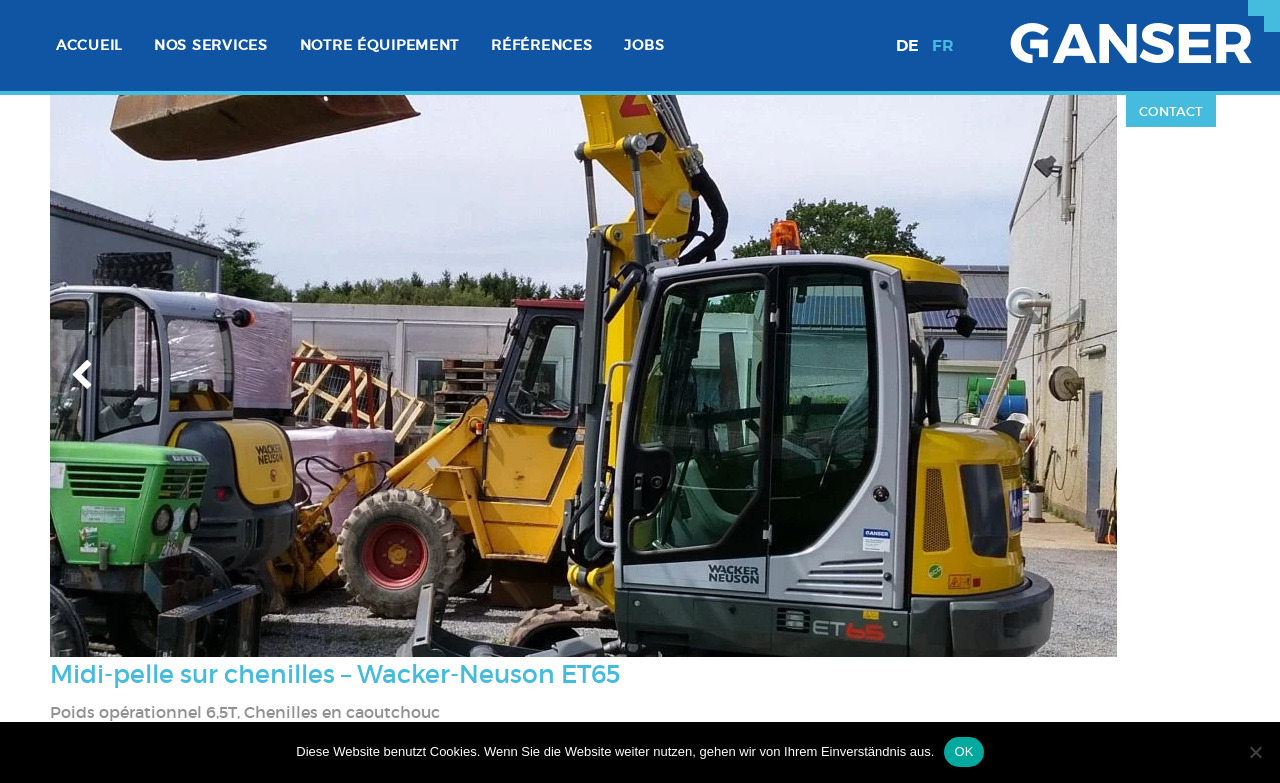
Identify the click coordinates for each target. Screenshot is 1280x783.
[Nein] (1255, 752)
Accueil (89, 45)
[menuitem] (89, 45)
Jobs (644, 45)
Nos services (211, 45)
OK (963, 751)
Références (541, 45)
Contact (1171, 111)
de (907, 45)
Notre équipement (380, 45)
